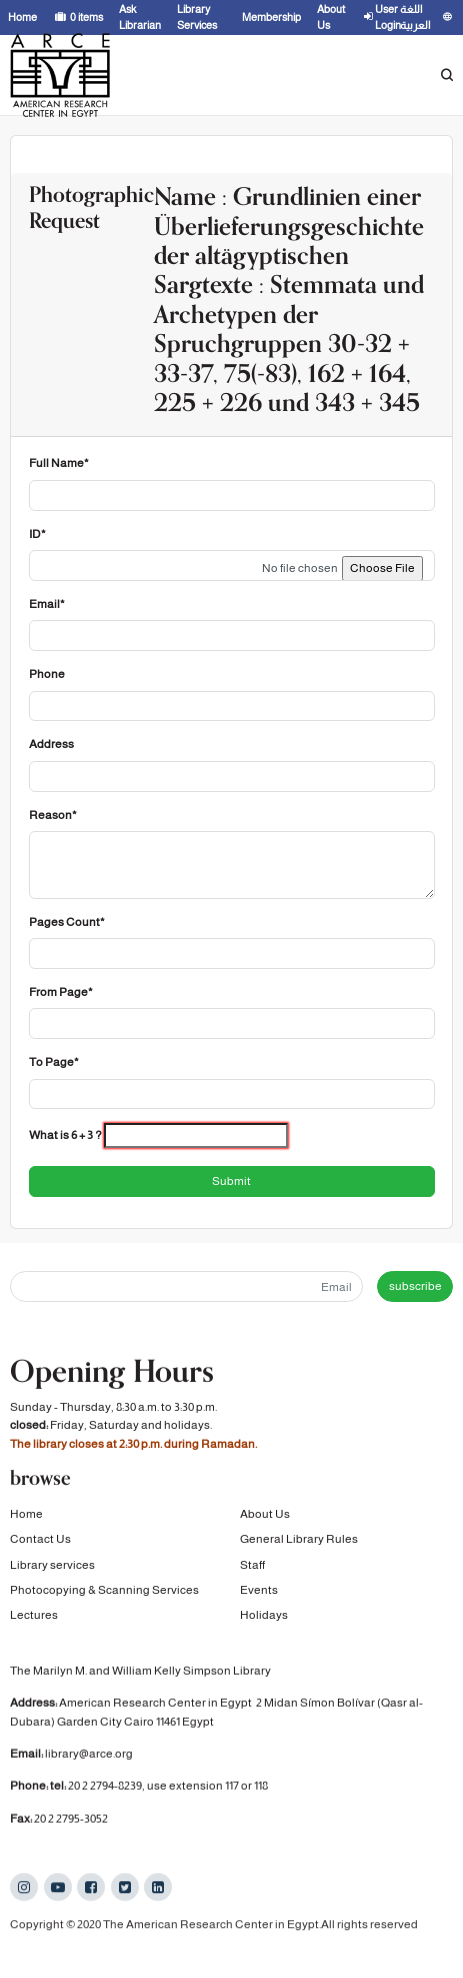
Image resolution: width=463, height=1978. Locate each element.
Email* (47, 604)
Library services (52, 1566)
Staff (252, 1566)
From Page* (61, 992)
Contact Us (40, 1541)
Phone (47, 674)
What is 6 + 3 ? (65, 1135)
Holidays (264, 1617)
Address (51, 744)
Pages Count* (67, 922)
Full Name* (59, 463)
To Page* (54, 1062)
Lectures (34, 1617)
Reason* (53, 815)
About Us (265, 1516)
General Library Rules (299, 1541)
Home (26, 1516)
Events (259, 1592)
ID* (37, 534)
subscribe (415, 1286)
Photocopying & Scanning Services (104, 1592)
